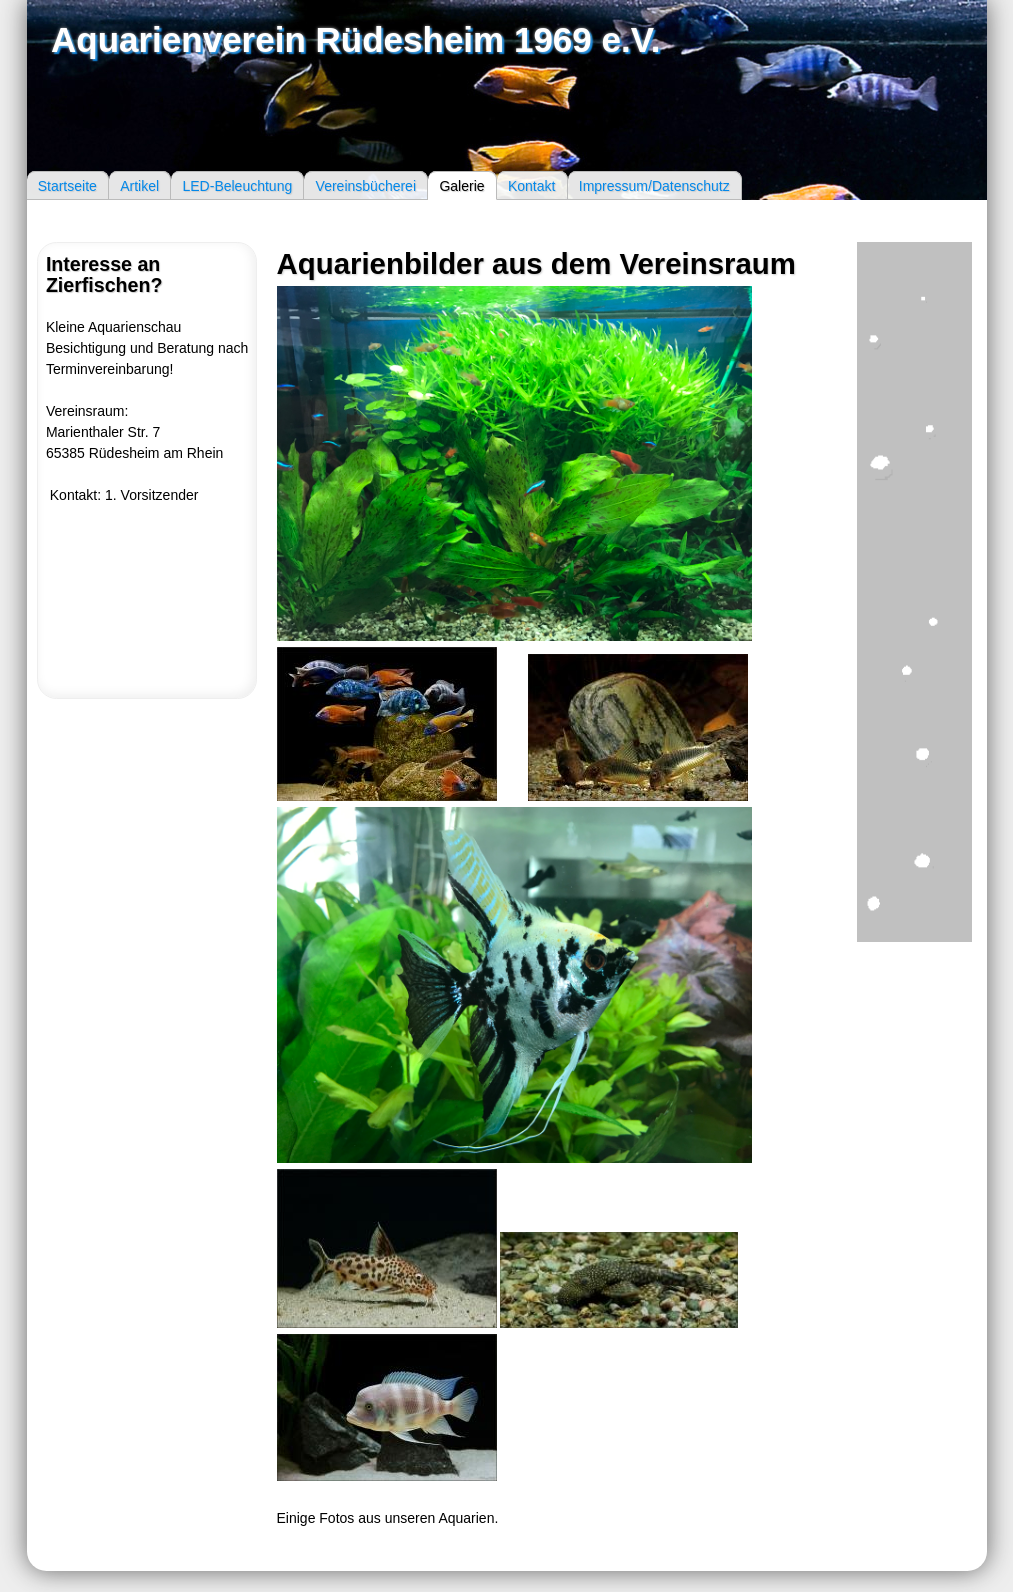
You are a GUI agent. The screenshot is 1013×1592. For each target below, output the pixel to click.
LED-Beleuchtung (237, 185)
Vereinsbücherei (366, 185)
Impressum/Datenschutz (654, 185)
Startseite (67, 185)
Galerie (461, 185)
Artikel (139, 185)
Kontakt (531, 185)
